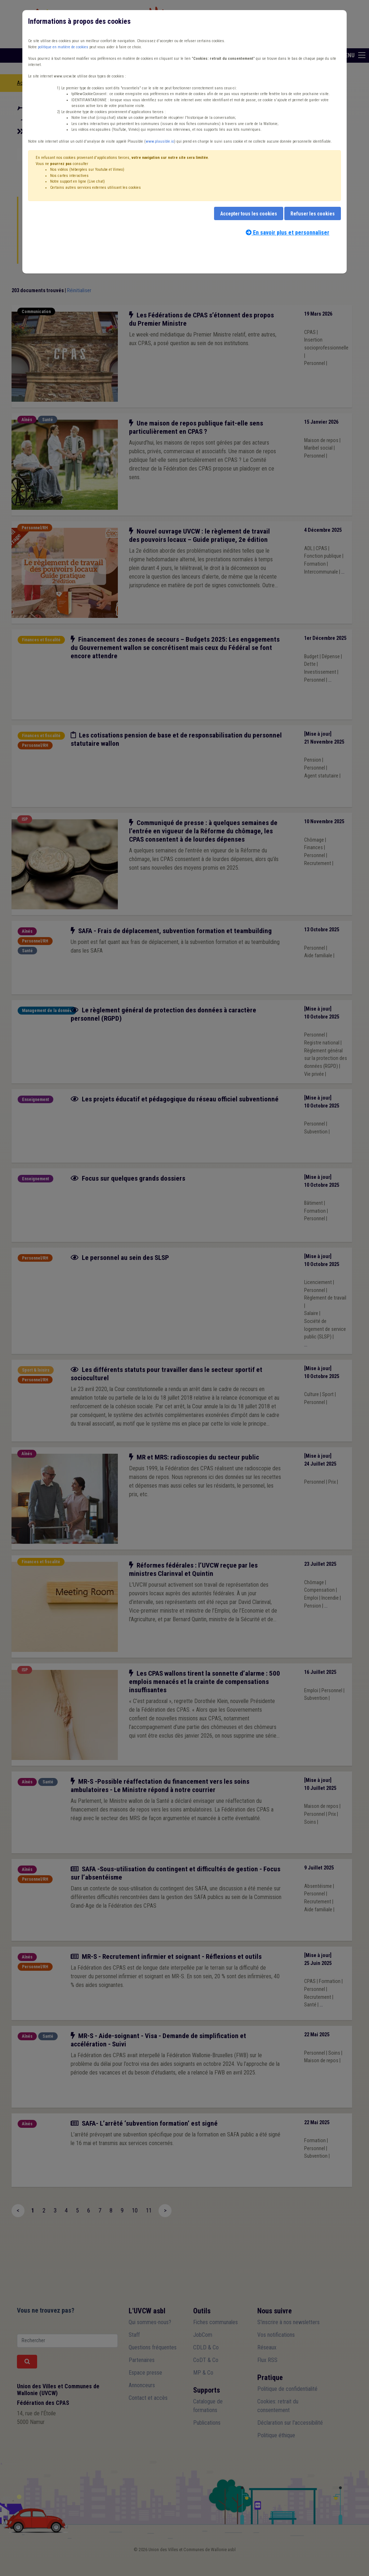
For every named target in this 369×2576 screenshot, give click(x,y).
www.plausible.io (160, 141)
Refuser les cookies (312, 214)
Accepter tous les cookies (248, 214)
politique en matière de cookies (63, 47)
